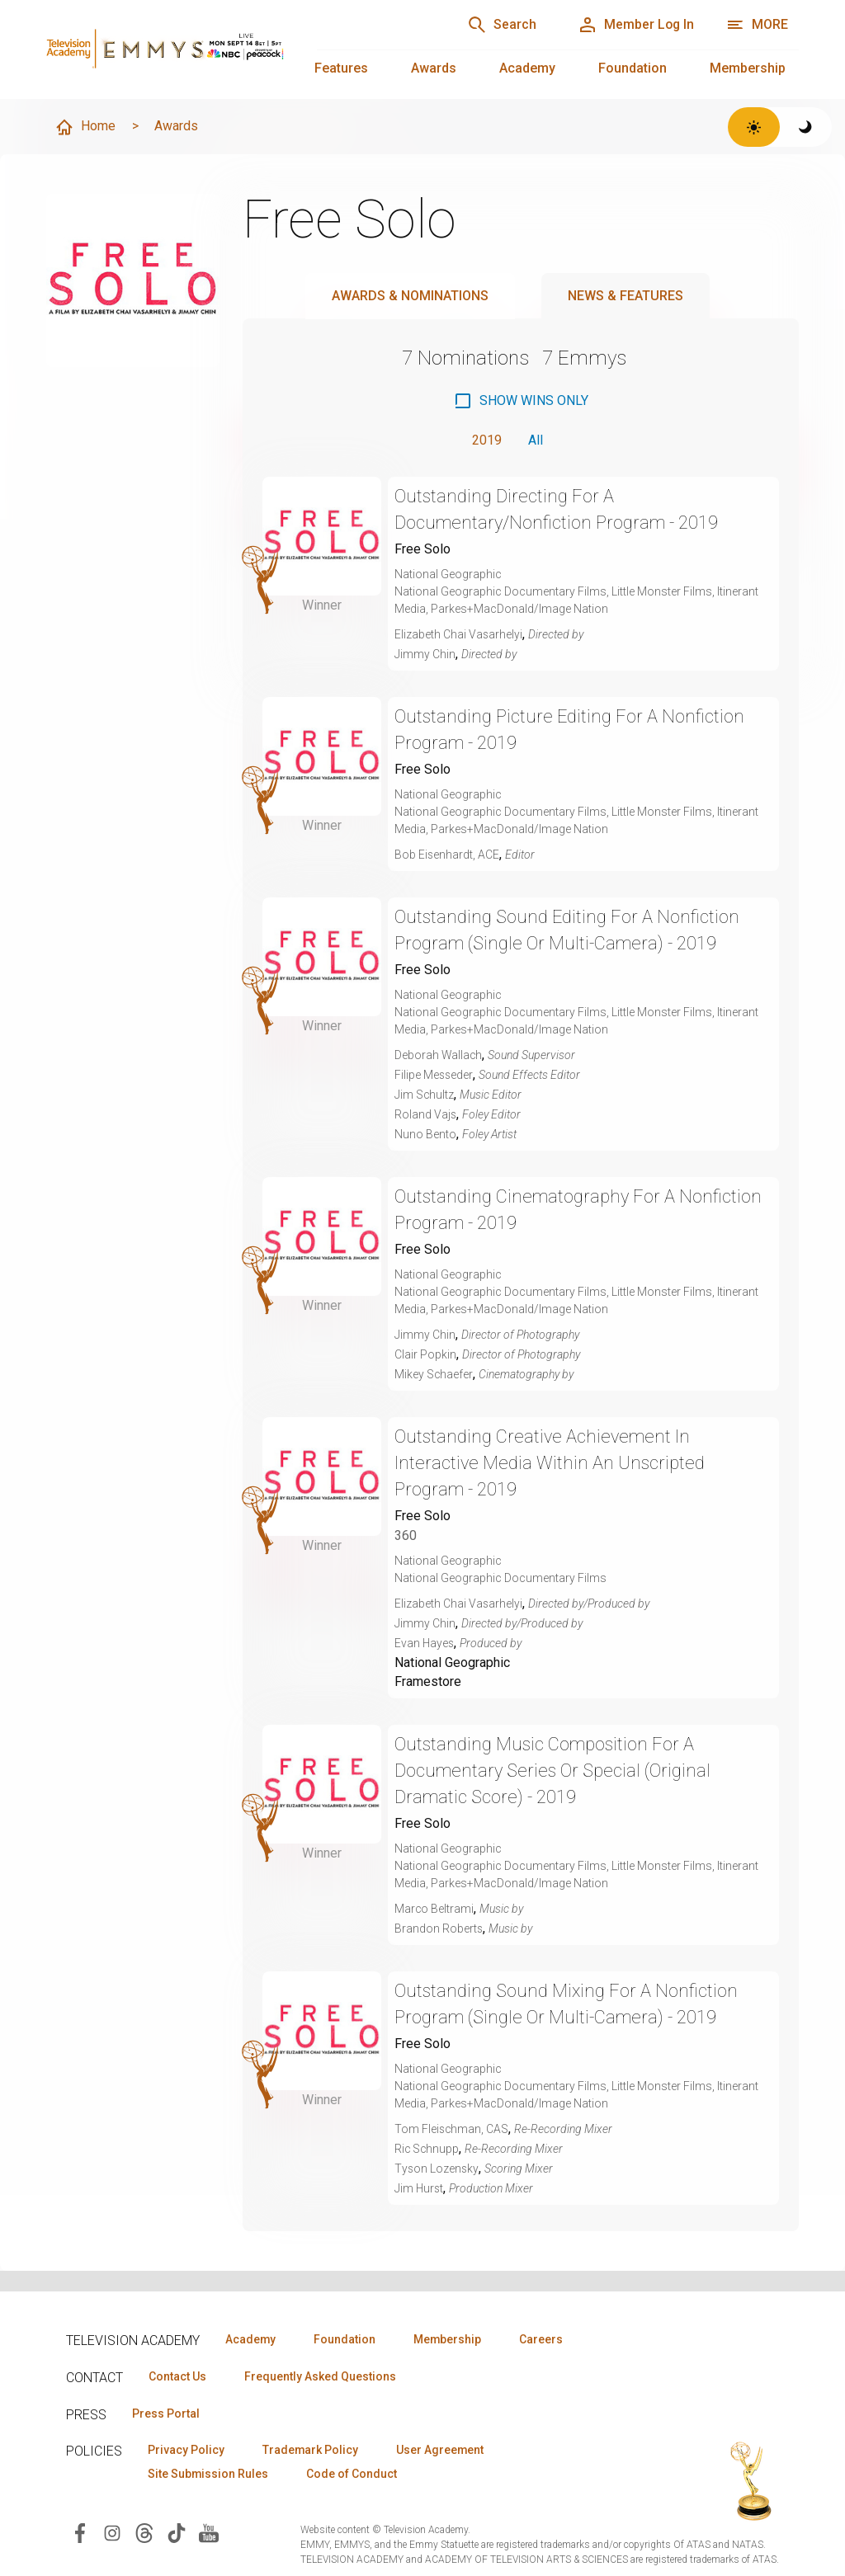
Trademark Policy (312, 2450)
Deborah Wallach (439, 1055)
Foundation (632, 68)
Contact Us (178, 2376)
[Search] (498, 25)
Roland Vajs (425, 1114)
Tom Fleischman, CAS (452, 2129)
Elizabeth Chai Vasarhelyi (458, 634)
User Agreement (443, 2450)
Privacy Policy (187, 2450)
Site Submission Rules (209, 2474)
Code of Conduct (354, 2474)
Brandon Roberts (439, 1929)
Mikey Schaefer (434, 1374)
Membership (748, 68)
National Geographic (452, 1662)
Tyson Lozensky (437, 2169)
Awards (433, 68)
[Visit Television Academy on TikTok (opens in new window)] (177, 2533)
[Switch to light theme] (754, 127)
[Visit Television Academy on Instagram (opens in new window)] (112, 2533)
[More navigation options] (757, 25)
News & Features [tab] (625, 296)
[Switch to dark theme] (806, 127)
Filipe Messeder (434, 1074)
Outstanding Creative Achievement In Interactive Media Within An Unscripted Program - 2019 (550, 1463)
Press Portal (167, 2413)
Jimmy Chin (425, 654)
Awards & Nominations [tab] (410, 296)
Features (341, 68)
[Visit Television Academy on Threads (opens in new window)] (144, 2533)
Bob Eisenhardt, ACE (447, 854)
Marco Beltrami (434, 1909)
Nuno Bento (425, 1134)
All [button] (535, 440)
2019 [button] (487, 440)
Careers (546, 2339)
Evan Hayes (425, 1643)
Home (85, 127)
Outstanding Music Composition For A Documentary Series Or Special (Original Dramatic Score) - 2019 (554, 1771)
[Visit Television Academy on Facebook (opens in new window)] (80, 2533)
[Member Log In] (635, 25)
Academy (527, 68)
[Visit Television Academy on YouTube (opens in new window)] (209, 2533)
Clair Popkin (425, 1354)
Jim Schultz (424, 1094)
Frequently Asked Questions (322, 2376)
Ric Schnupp (427, 2149)
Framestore (427, 1682)
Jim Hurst (419, 2189)
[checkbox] (520, 401)
